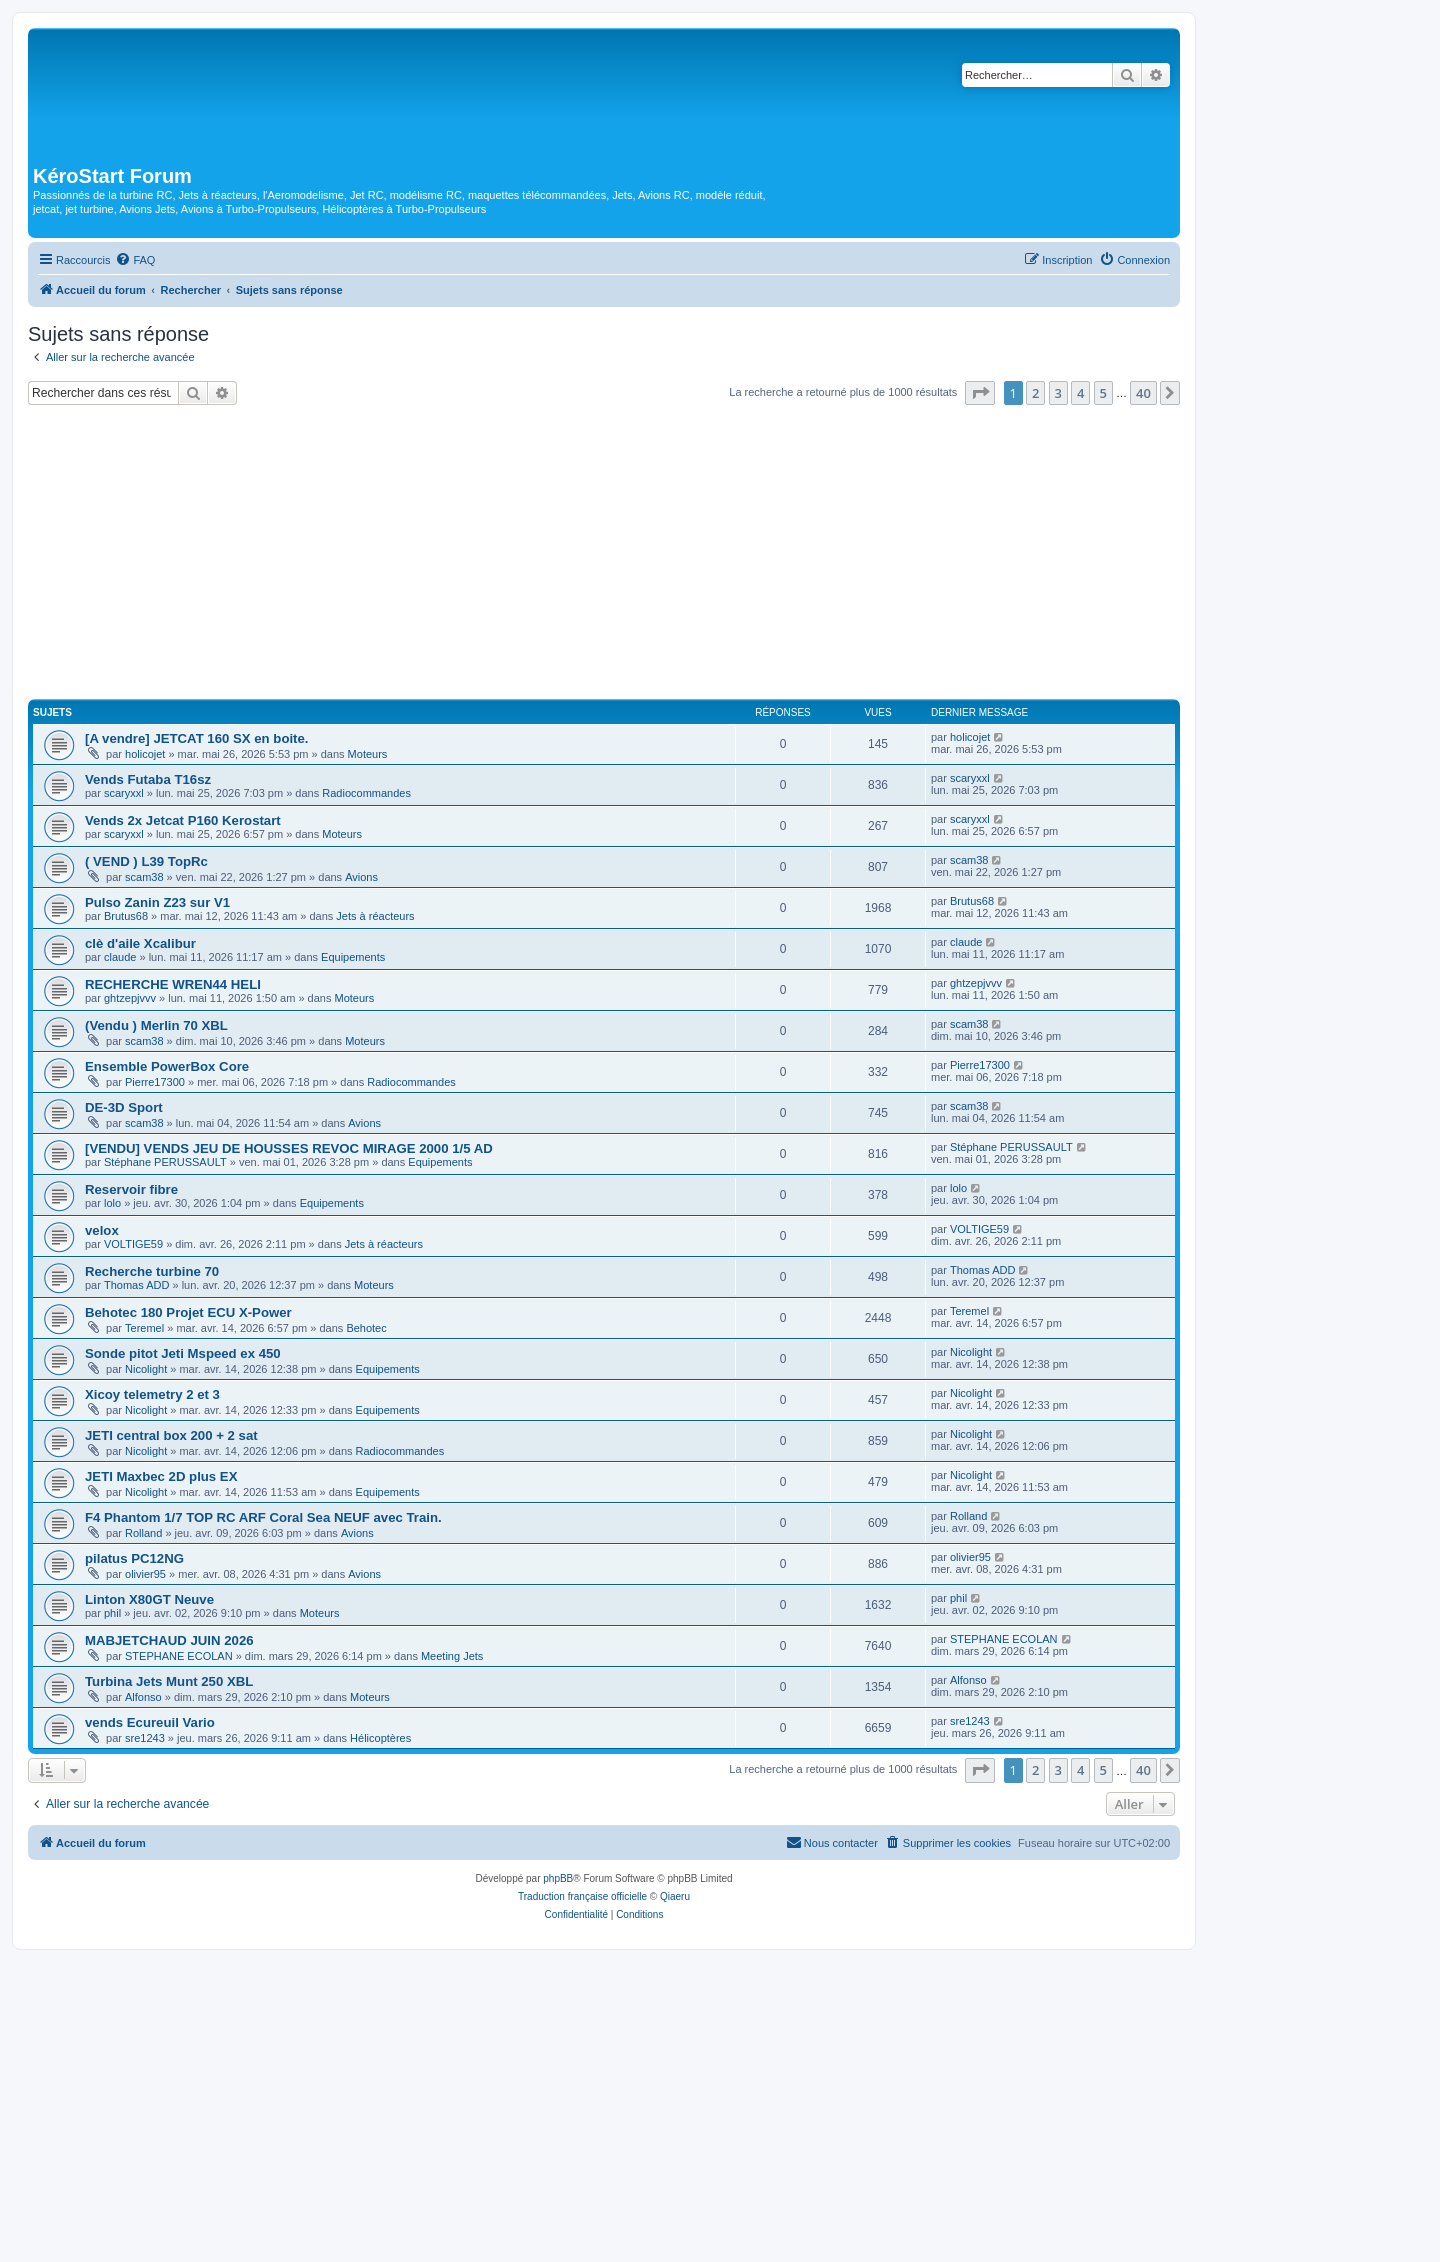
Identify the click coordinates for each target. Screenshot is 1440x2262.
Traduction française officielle (582, 1896)
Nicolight (146, 1369)
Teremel (144, 1328)
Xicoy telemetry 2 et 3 (152, 1394)
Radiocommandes (366, 793)
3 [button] (1058, 393)
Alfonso (143, 1697)
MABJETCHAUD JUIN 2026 (169, 1640)
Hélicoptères (380, 1738)
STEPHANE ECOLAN (179, 1656)
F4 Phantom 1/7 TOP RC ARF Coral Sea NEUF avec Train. (263, 1517)
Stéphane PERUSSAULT (165, 1162)
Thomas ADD (136, 1285)
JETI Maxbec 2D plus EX (161, 1476)
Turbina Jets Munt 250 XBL (169, 1681)
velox (102, 1230)
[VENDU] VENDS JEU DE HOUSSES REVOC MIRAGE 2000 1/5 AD (289, 1148)
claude (120, 957)
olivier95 (145, 1574)
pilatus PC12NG (134, 1558)
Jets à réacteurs (375, 916)
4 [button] (1080, 393)
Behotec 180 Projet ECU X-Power (188, 1312)
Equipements (353, 957)
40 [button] (1143, 393)
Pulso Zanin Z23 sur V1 (157, 902)
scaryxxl (124, 793)
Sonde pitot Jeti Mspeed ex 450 (183, 1353)
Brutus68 (126, 916)
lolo (112, 1203)
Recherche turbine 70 (152, 1271)
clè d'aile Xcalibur (140, 943)
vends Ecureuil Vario (150, 1722)
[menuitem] (135, 260)
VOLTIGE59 (133, 1244)
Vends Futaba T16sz (148, 779)
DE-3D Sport (124, 1107)
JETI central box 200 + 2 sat (171, 1435)
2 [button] (1035, 393)
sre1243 (145, 1738)
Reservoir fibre (131, 1189)
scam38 (144, 877)
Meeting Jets (452, 1656)
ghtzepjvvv (130, 998)
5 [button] (1103, 393)
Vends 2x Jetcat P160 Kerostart (183, 820)
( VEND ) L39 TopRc (146, 861)
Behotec (366, 1328)
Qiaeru (675, 1896)
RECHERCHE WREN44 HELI (173, 984)
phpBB (558, 1878)
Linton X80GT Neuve (149, 1599)
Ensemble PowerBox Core (167, 1066)
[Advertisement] (604, 555)
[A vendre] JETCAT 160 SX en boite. (197, 738)
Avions (361, 877)
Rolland (143, 1533)
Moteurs (368, 754)
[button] (980, 393)
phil (112, 1613)
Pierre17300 (155, 1082)
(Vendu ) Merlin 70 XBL (156, 1025)
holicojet (145, 754)
